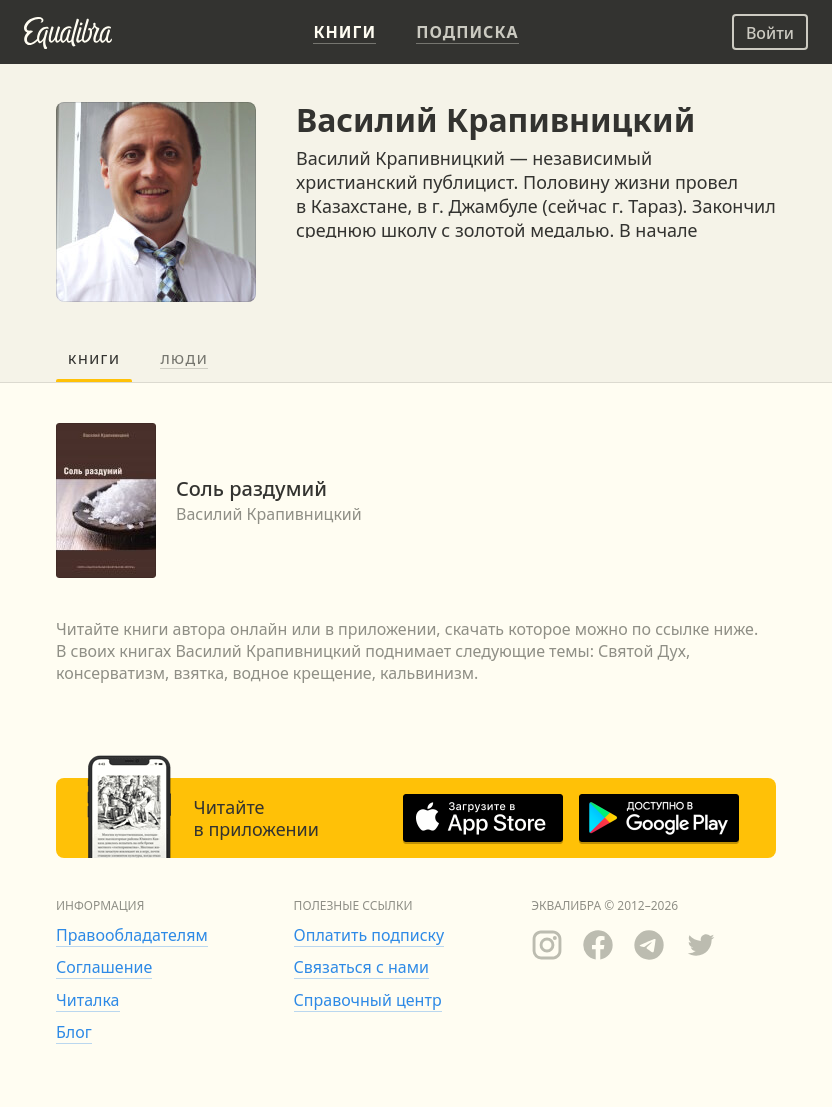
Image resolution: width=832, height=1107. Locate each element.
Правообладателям (132, 935)
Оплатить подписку (369, 935)
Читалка (88, 1000)
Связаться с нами (361, 967)
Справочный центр (368, 1000)
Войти (770, 33)
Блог (74, 1032)
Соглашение (104, 967)
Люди (184, 359)
